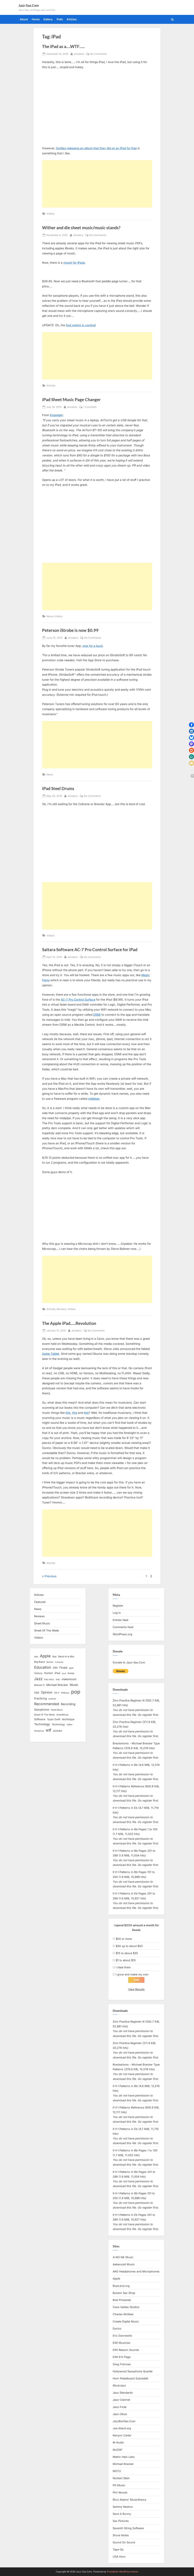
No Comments (98, 54)
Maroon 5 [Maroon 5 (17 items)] (39, 1685)
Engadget (56, 415)
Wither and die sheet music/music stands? (81, 227)
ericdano (79, 53)
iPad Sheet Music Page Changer (71, 399)
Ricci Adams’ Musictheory (129, 2499)
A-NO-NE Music (123, 2257)
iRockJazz (119, 2385)
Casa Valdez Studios (126, 2307)
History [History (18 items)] (38, 1673)
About (24, 19)
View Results (136, 1989)
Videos (50, 213)
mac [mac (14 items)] (58, 1679)
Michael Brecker (123, 2464)
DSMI (97, 1014)
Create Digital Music (126, 2321)
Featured (39, 1602)
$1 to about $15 (126, 1960)
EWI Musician (121, 2342)
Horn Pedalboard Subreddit (130, 2378)
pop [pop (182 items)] (75, 1692)
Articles (72, 19)
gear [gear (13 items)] (71, 1668)
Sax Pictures (121, 2521)
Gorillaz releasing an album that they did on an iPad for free (96, 148)
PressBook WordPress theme (122, 2571)
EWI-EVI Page (121, 2357)
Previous (50, 1576)
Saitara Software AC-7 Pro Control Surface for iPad (89, 949)
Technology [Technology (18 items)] (58, 1724)
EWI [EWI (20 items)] (55, 1667)
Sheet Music (42, 1623)
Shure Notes (121, 2535)
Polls (60, 19)
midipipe (93, 1098)
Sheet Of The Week (46, 1630)
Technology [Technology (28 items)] (42, 1724)
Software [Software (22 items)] (39, 1719)
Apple (116, 2278)
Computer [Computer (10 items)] (59, 1662)
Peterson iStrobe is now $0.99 (70, 630)
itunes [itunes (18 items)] (71, 1673)
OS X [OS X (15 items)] (56, 1692)
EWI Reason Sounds (126, 2350)
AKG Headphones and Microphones (136, 2271)
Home (36, 19)
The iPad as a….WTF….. (63, 46)
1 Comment (89, 407)
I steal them (123, 1967)
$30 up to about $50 (129, 1946)
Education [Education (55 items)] (42, 1667)
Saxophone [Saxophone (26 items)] (41, 1709)
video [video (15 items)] (69, 1724)
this (68, 1412)
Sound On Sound (124, 2542)
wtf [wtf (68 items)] (48, 1730)
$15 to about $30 (127, 1953)
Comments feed (123, 1627)
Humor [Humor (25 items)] (48, 1673)
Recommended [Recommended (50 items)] (46, 1704)
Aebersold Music (124, 2264)
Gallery (48, 19)
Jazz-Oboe (120, 2414)
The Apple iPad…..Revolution (69, 1323)
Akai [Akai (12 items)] (36, 1656)
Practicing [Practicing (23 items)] (40, 1698)
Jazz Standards (123, 2392)
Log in (117, 1612)
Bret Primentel (122, 2300)
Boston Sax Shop (124, 2293)
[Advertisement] (97, 184)
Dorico (117, 2328)
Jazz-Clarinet (121, 2399)
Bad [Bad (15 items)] (54, 1656)
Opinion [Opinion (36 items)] (46, 1692)
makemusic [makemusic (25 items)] (69, 1679)
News (49, 616)
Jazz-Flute (119, 2407)
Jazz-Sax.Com (28, 5)
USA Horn (119, 2556)
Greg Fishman (122, 2364)
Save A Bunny (122, 2513)
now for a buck (92, 646)
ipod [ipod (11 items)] (64, 1673)
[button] (191, 724)
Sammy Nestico (123, 2506)
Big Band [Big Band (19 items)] (39, 1661)
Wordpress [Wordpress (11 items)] (39, 1731)
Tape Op (118, 2549)
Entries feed (120, 1620)
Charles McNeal (123, 2314)
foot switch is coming (80, 325)
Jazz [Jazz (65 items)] (38, 1678)
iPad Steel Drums (58, 788)
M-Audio (118, 2442)
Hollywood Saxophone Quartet (132, 2371)
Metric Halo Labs (124, 2457)
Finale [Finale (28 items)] (63, 1667)
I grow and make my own (132, 1974)
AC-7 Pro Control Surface (78, 999)
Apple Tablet (50, 1353)
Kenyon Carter (122, 2435)
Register (118, 1605)
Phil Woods (120, 2492)
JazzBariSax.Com (124, 2421)
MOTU (117, 2471)
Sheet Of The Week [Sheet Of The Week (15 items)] (44, 1714)
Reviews (61, 1309)
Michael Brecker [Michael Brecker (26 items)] (57, 1685)
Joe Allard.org (122, 2428)
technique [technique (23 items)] (68, 1719)
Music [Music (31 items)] (74, 1685)
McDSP (117, 2449)
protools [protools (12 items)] (52, 1699)
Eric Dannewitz (122, 2335)
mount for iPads (74, 262)
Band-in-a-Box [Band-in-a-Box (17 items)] (66, 1656)
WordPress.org (122, 1634)
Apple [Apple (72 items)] (45, 1656)
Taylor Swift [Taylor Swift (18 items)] (53, 1719)
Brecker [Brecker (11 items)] (49, 1662)
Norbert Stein (121, 2478)
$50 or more (124, 1938)
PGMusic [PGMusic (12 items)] (65, 1693)
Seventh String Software (128, 2528)
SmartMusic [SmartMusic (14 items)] (62, 1714)
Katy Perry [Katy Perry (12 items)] (49, 1679)
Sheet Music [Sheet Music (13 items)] (57, 1710)
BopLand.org (121, 2285)
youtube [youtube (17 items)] (57, 1730)
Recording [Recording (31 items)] (68, 1704)
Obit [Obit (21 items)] (36, 1692)
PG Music (119, 2485)
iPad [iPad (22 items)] (57, 1673)
